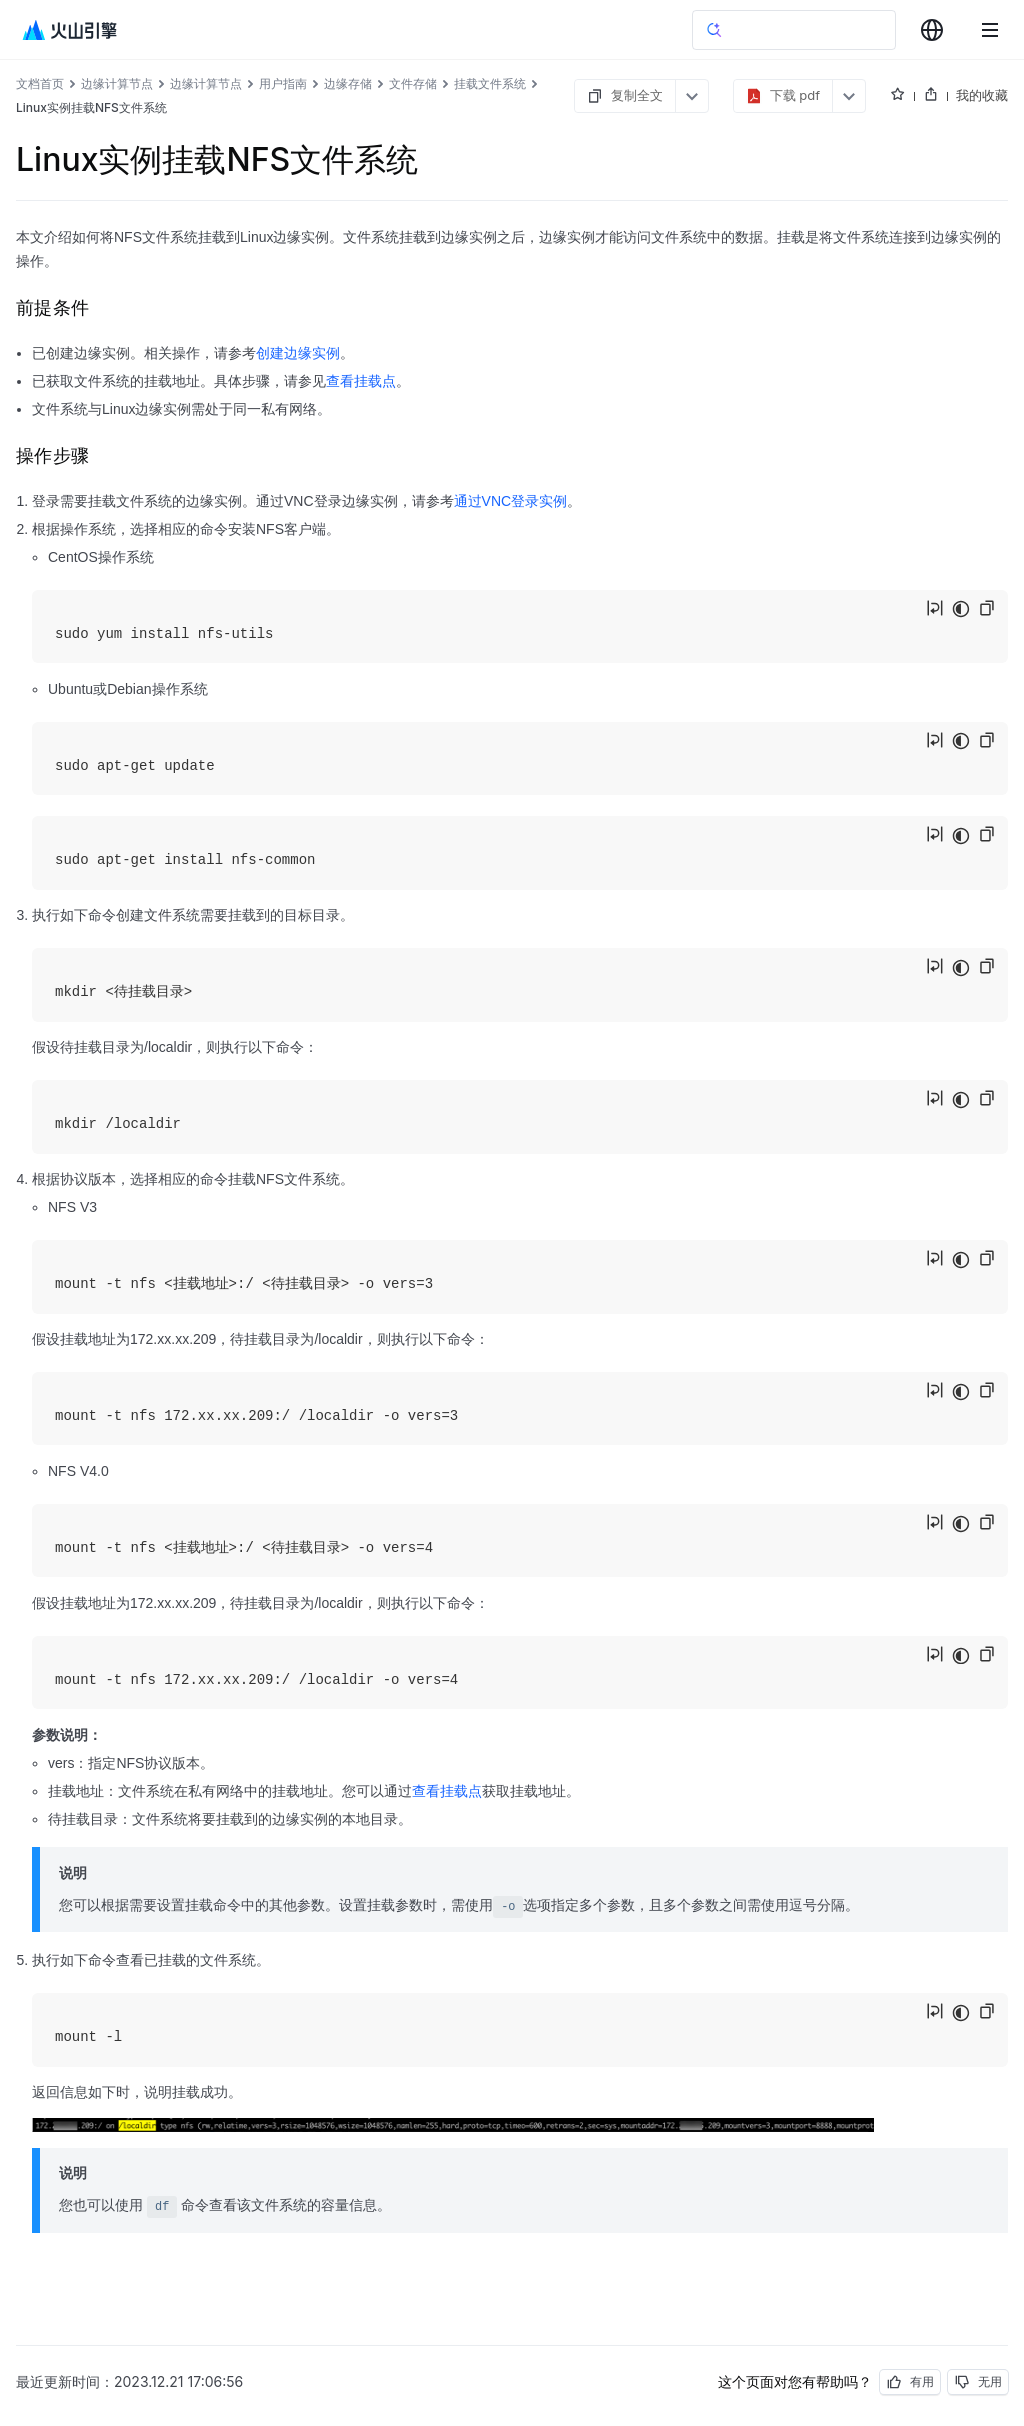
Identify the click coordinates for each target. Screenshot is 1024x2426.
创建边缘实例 (298, 353)
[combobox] (932, 30)
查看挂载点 (361, 381)
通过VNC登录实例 (511, 501)
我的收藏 (982, 95)
